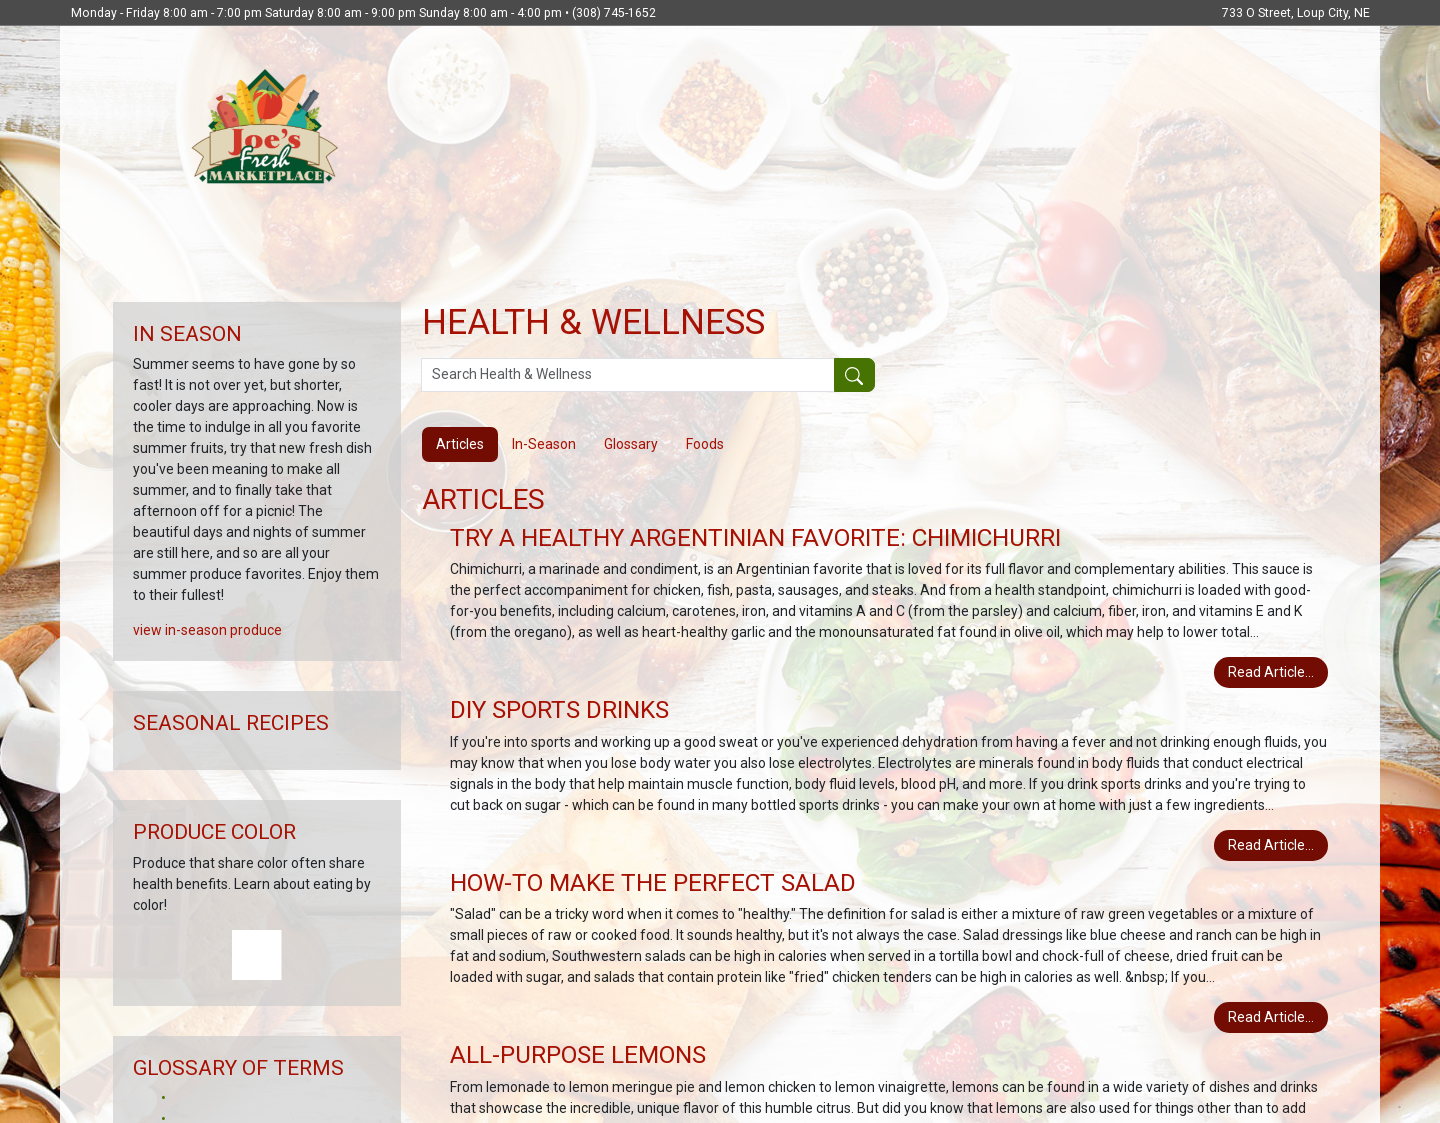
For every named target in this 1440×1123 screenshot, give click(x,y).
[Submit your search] (854, 375)
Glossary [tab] (631, 444)
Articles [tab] (460, 444)
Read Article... (1271, 672)
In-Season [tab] (544, 444)
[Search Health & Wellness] (628, 375)
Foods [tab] (705, 444)
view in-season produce (207, 630)
